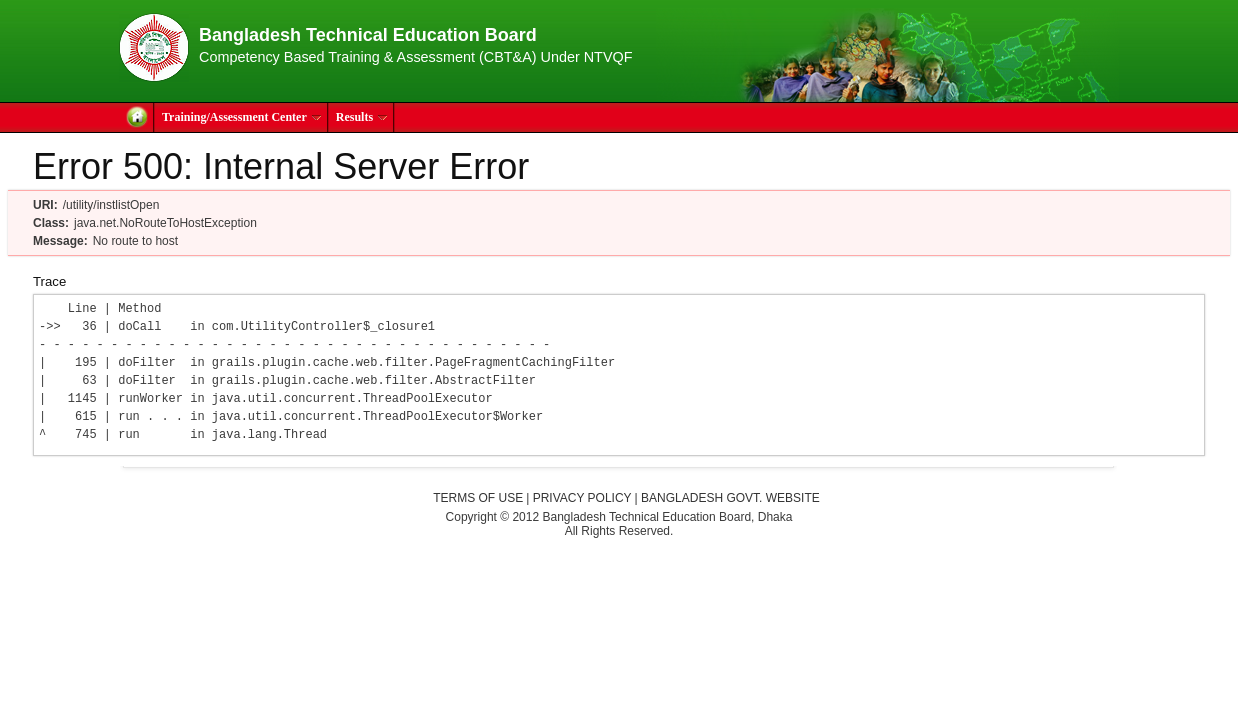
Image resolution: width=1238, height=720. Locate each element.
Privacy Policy (582, 498)
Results (362, 117)
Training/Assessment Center (242, 117)
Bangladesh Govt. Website (730, 498)
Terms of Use (478, 498)
